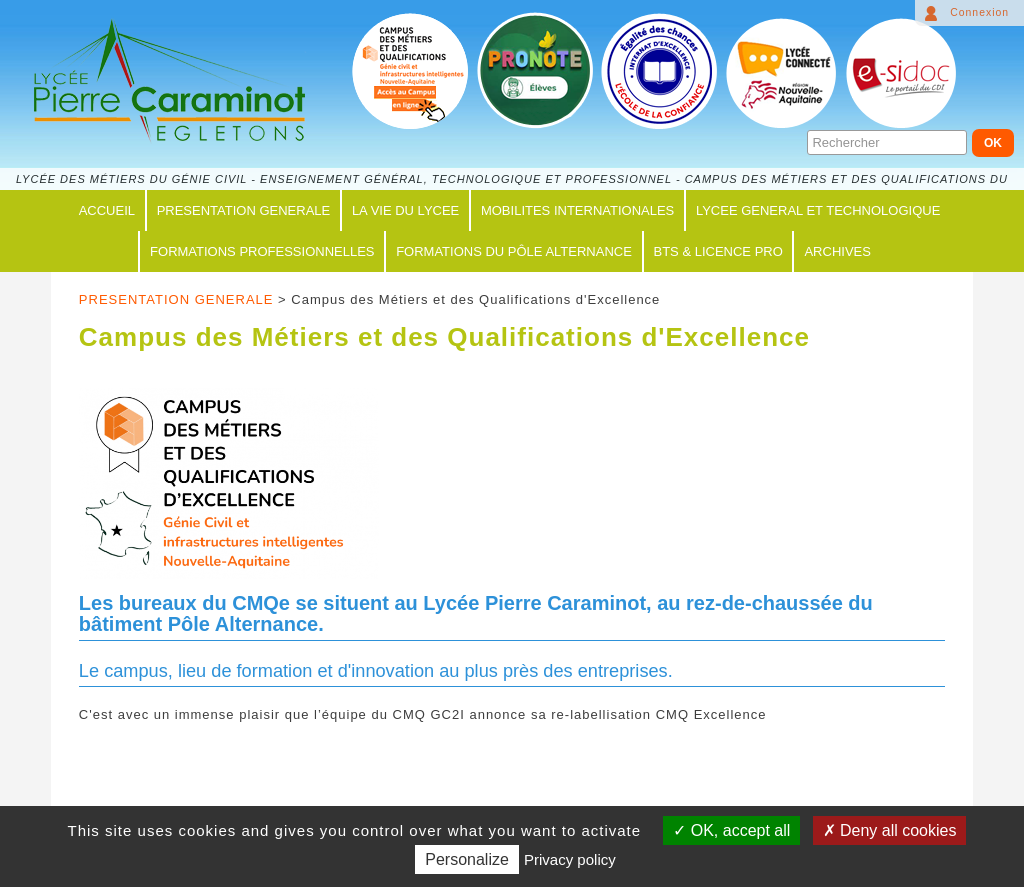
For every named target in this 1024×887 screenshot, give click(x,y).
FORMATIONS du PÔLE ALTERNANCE (514, 251)
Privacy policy (570, 859)
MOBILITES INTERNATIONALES (577, 210)
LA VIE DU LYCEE (405, 210)
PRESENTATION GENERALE (244, 210)
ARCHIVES (837, 251)
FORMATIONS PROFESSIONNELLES (262, 251)
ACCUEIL (107, 210)
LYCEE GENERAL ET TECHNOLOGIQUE (818, 210)
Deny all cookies (890, 830)
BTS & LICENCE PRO (718, 251)
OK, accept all (731, 830)
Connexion (979, 12)
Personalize (467, 859)
